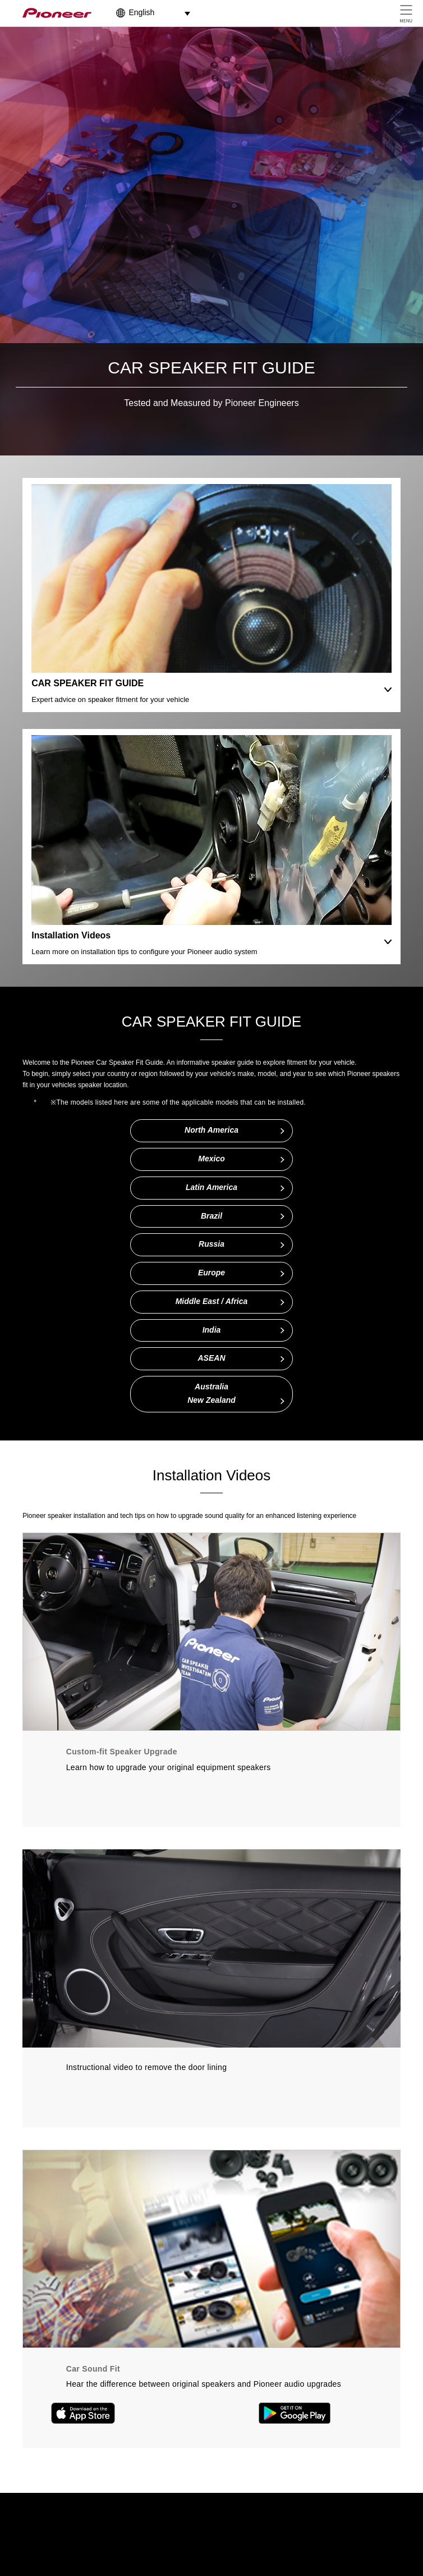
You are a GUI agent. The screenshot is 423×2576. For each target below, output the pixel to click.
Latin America (211, 1187)
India (212, 1329)
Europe (211, 1272)
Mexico (211, 1158)
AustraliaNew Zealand (211, 1393)
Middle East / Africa (212, 1301)
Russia (211, 1243)
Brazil (211, 1215)
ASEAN (211, 1357)
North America (211, 1129)
